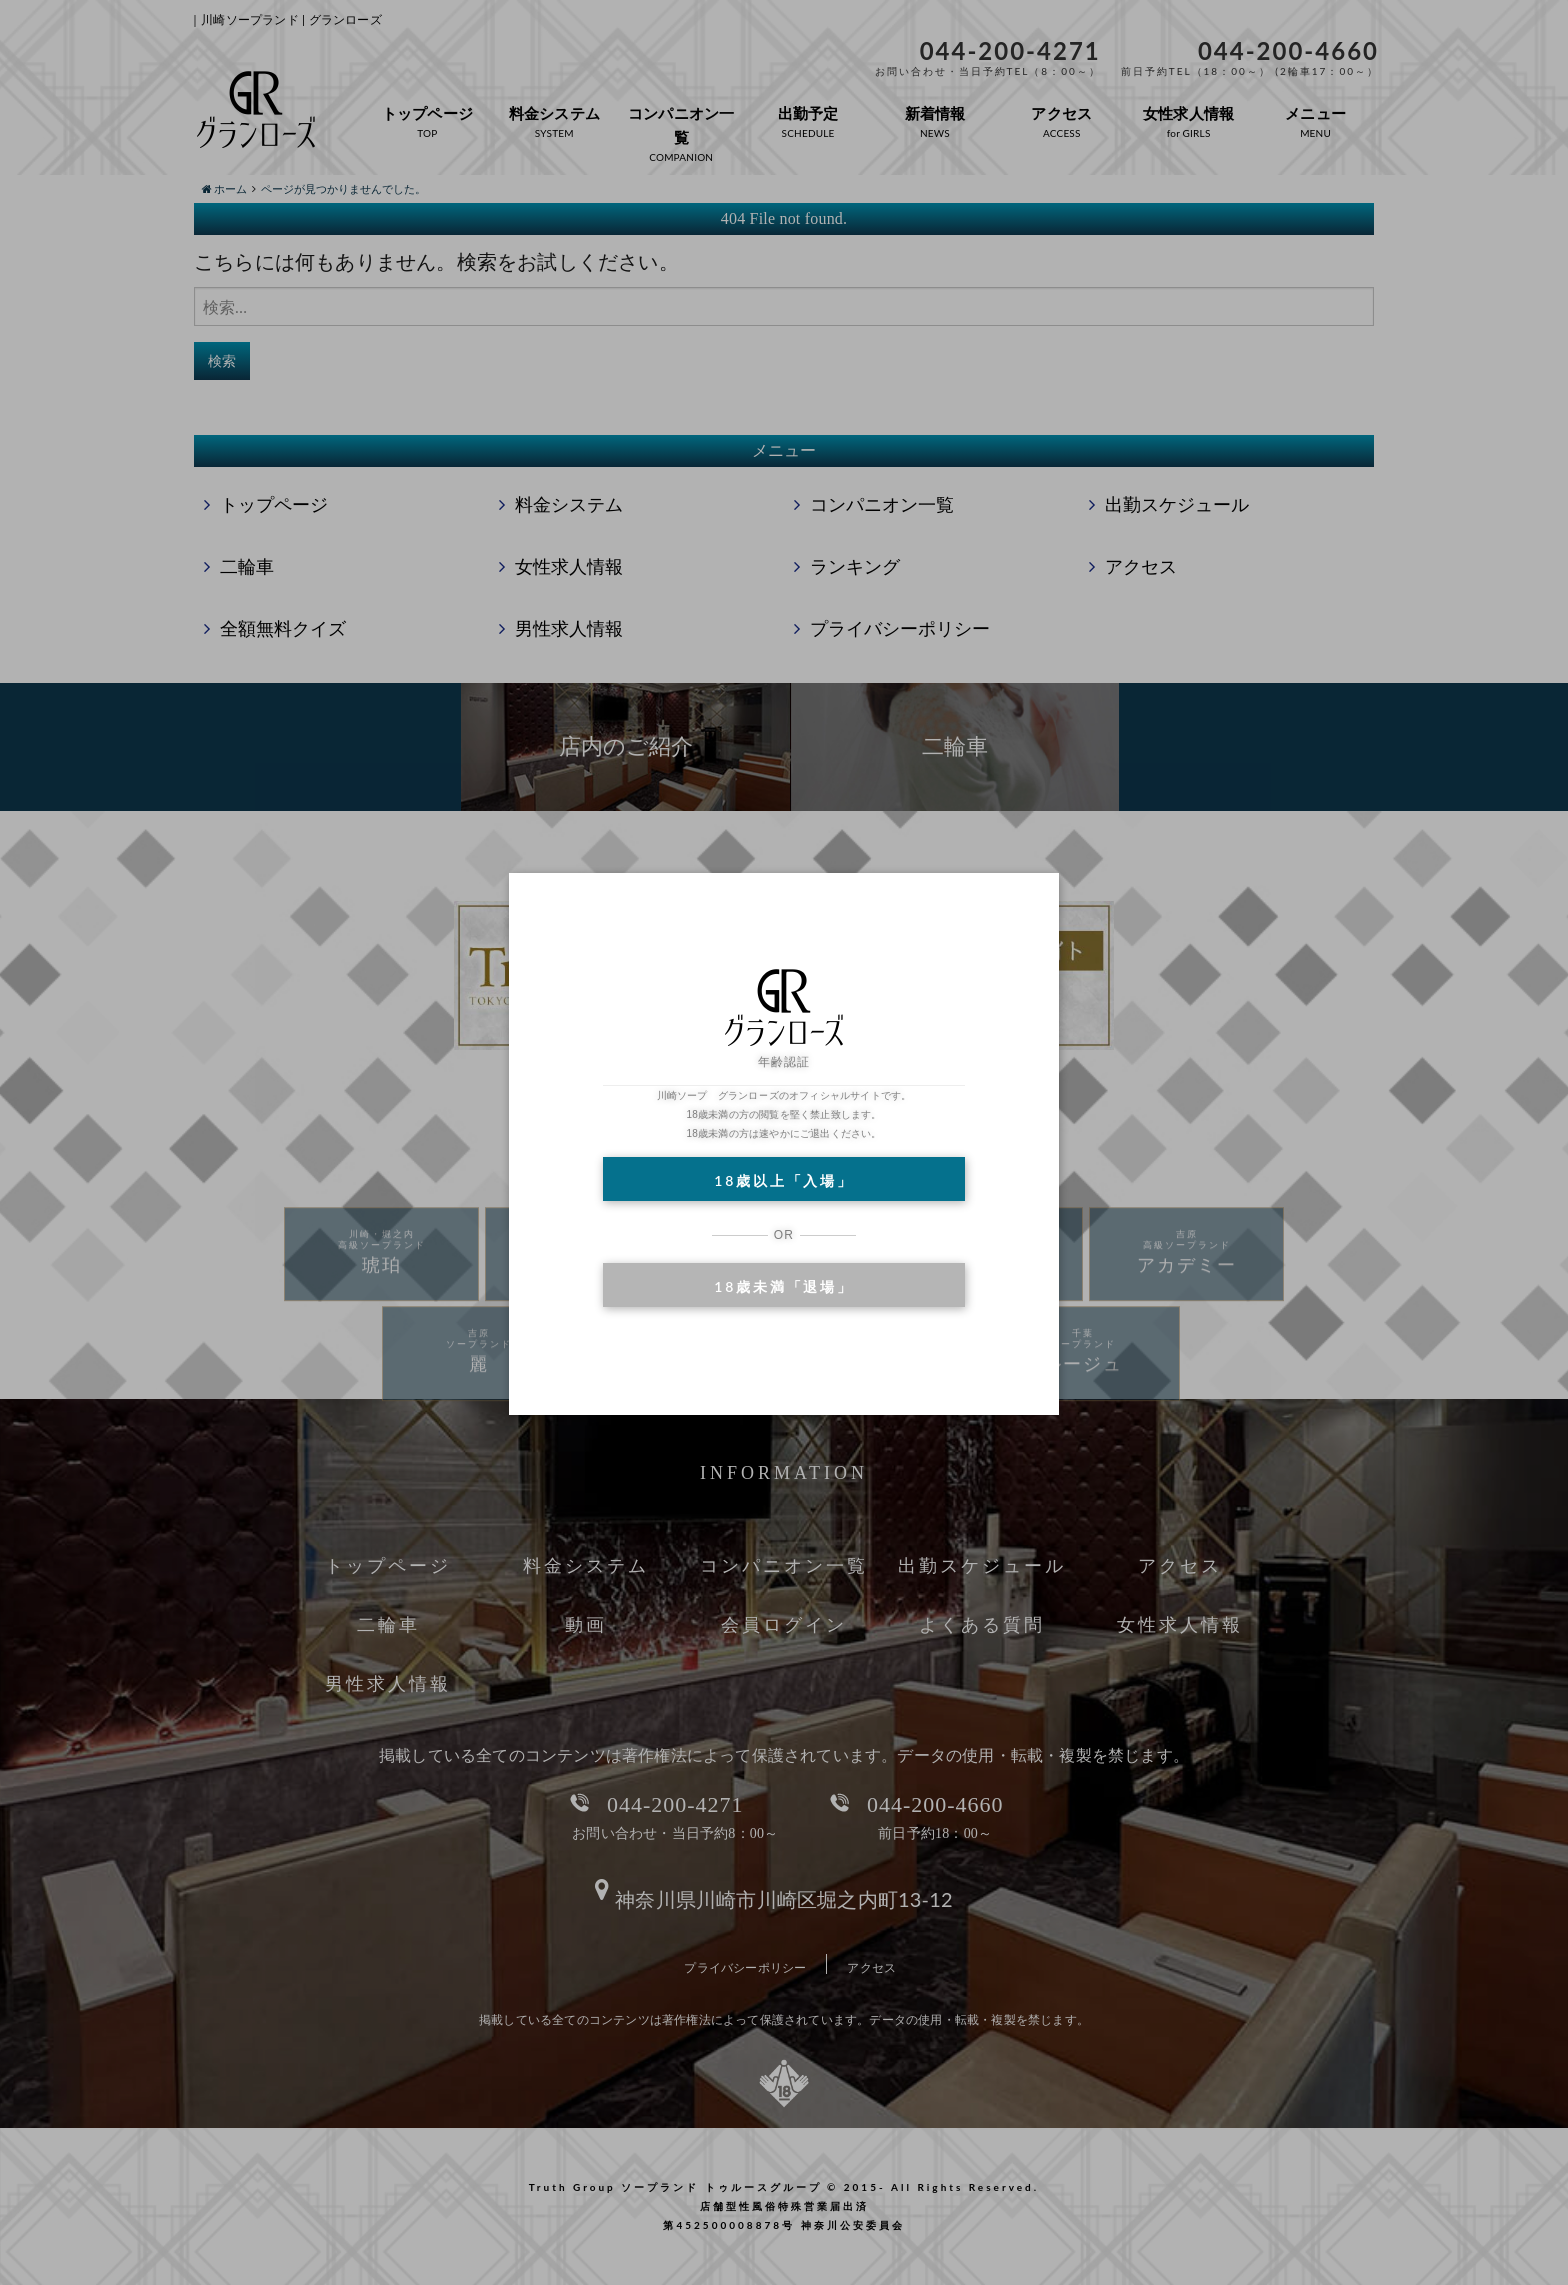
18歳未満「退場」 (783, 1286)
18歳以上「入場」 (783, 1180)
